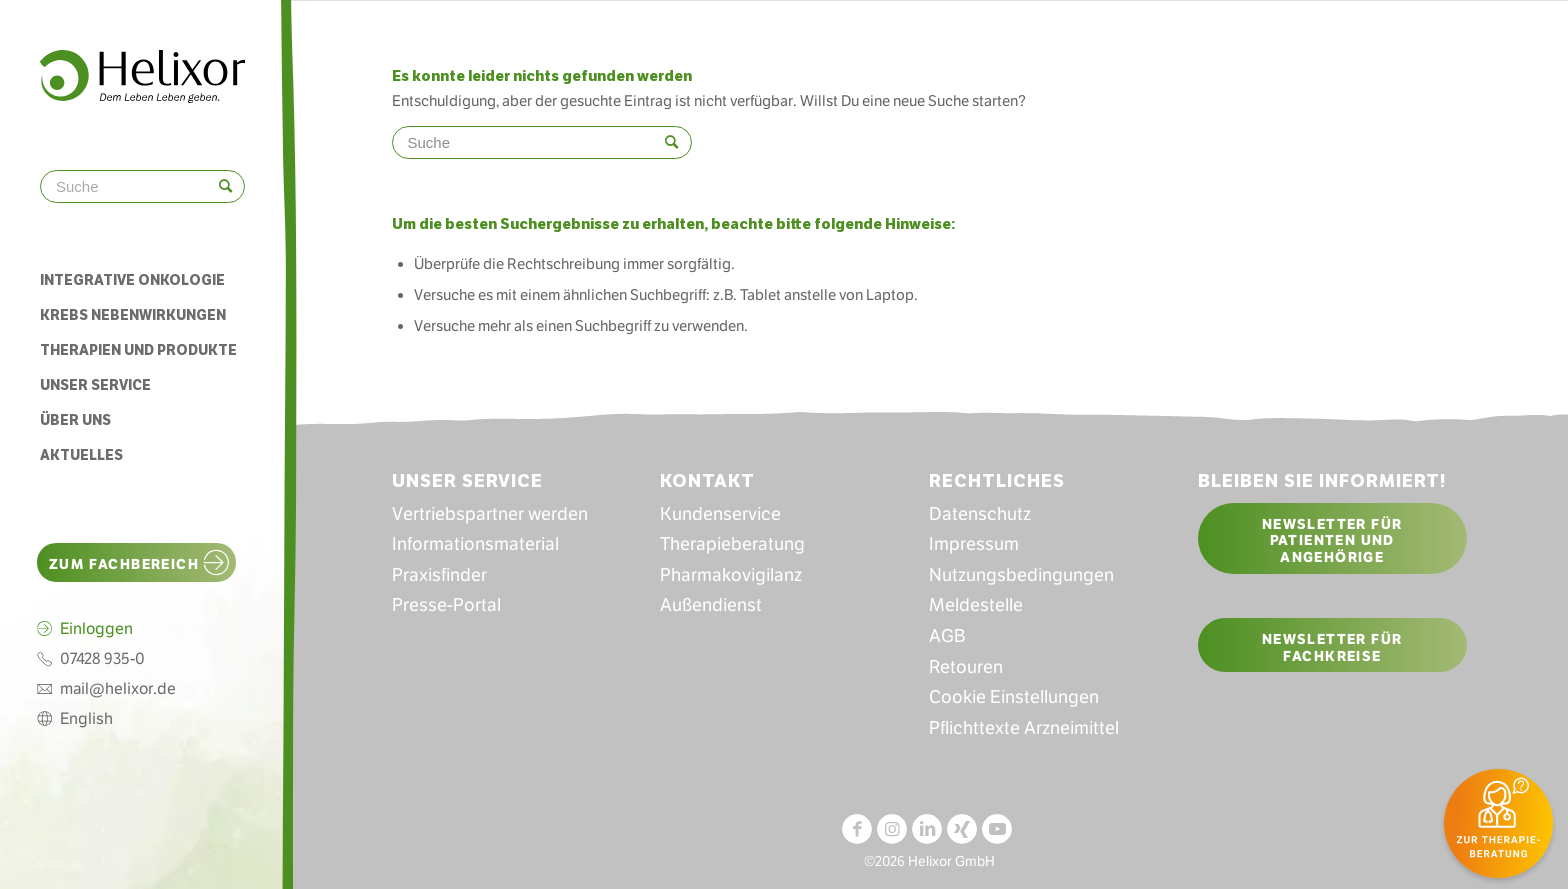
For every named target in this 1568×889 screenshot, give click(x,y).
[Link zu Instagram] (892, 829)
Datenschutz (980, 514)
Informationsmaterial (475, 544)
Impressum (974, 544)
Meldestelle (976, 605)
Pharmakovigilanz (731, 575)
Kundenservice (720, 514)
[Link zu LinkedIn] (927, 829)
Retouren (966, 667)
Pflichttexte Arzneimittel (1024, 728)
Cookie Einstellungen (1014, 697)
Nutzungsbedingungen (1021, 575)
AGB (947, 636)
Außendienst (711, 605)
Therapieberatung (732, 544)
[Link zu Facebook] (857, 829)
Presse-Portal (446, 605)
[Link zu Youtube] (997, 829)
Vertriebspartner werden (490, 514)
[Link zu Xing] (962, 829)
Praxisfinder (439, 575)
